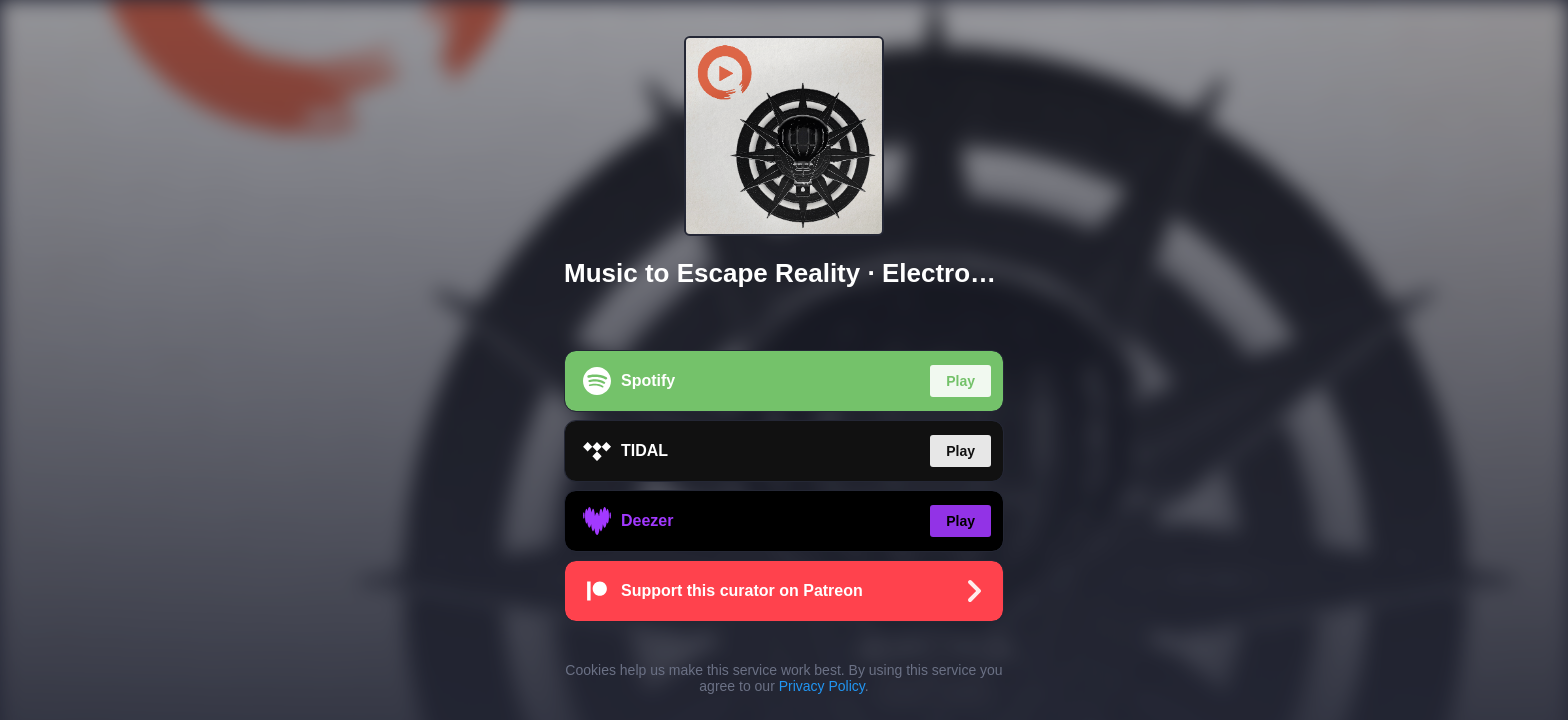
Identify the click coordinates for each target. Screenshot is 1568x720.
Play (960, 381)
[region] (784, 360)
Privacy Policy (822, 686)
